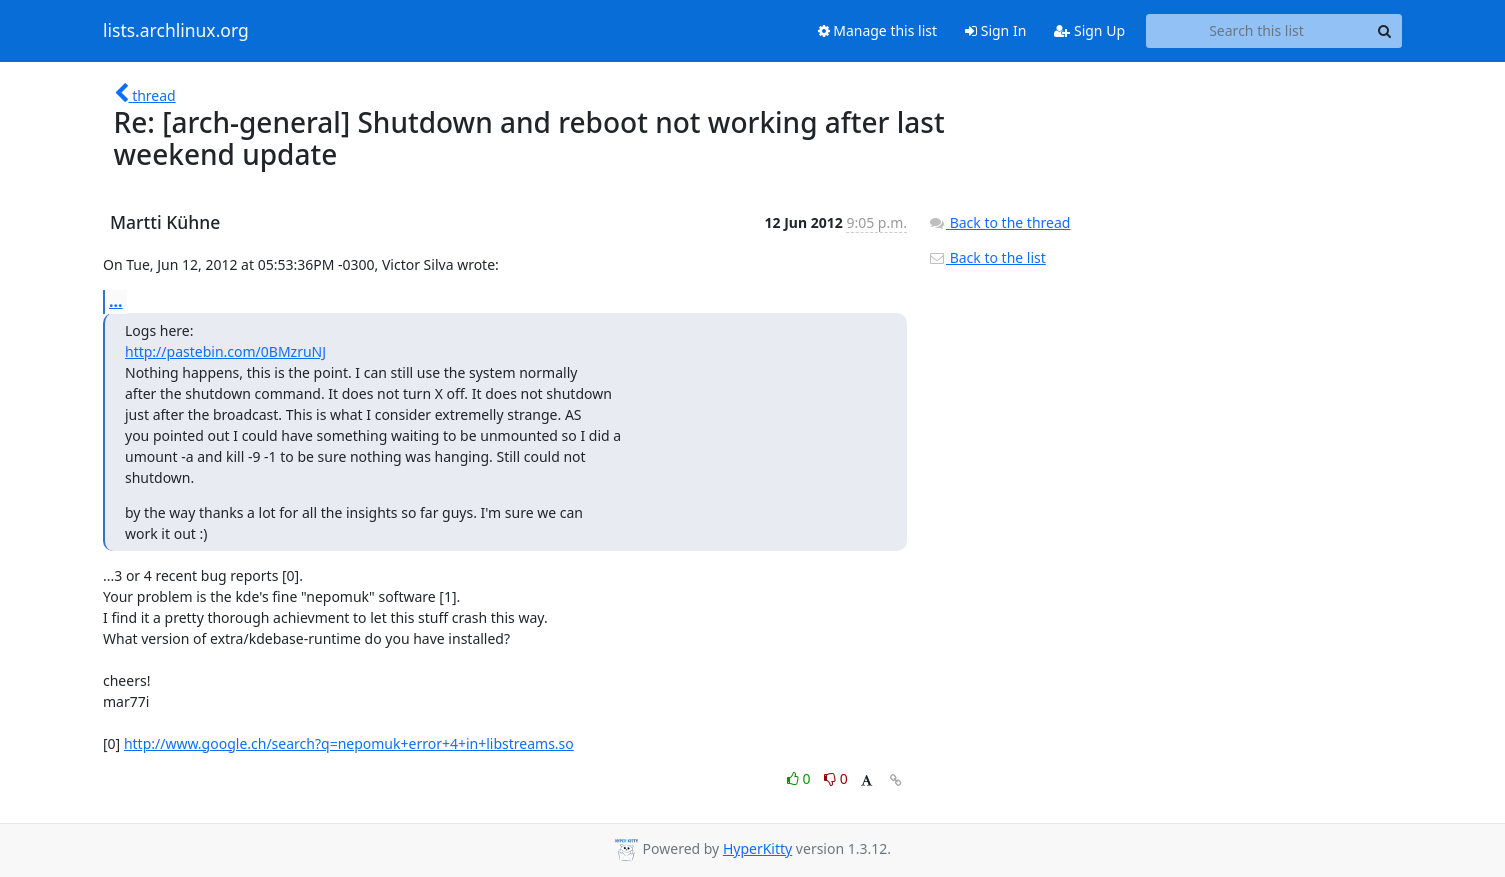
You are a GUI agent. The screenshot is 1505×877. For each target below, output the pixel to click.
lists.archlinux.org (176, 31)
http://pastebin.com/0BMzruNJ (225, 351)
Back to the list (987, 257)
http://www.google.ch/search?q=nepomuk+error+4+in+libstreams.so (349, 743)
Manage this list (878, 30)
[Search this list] (1256, 31)
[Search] (1384, 31)
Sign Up (1089, 30)
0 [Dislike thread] (836, 778)
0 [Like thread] (800, 778)
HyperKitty (757, 848)
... (116, 301)
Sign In (995, 30)
